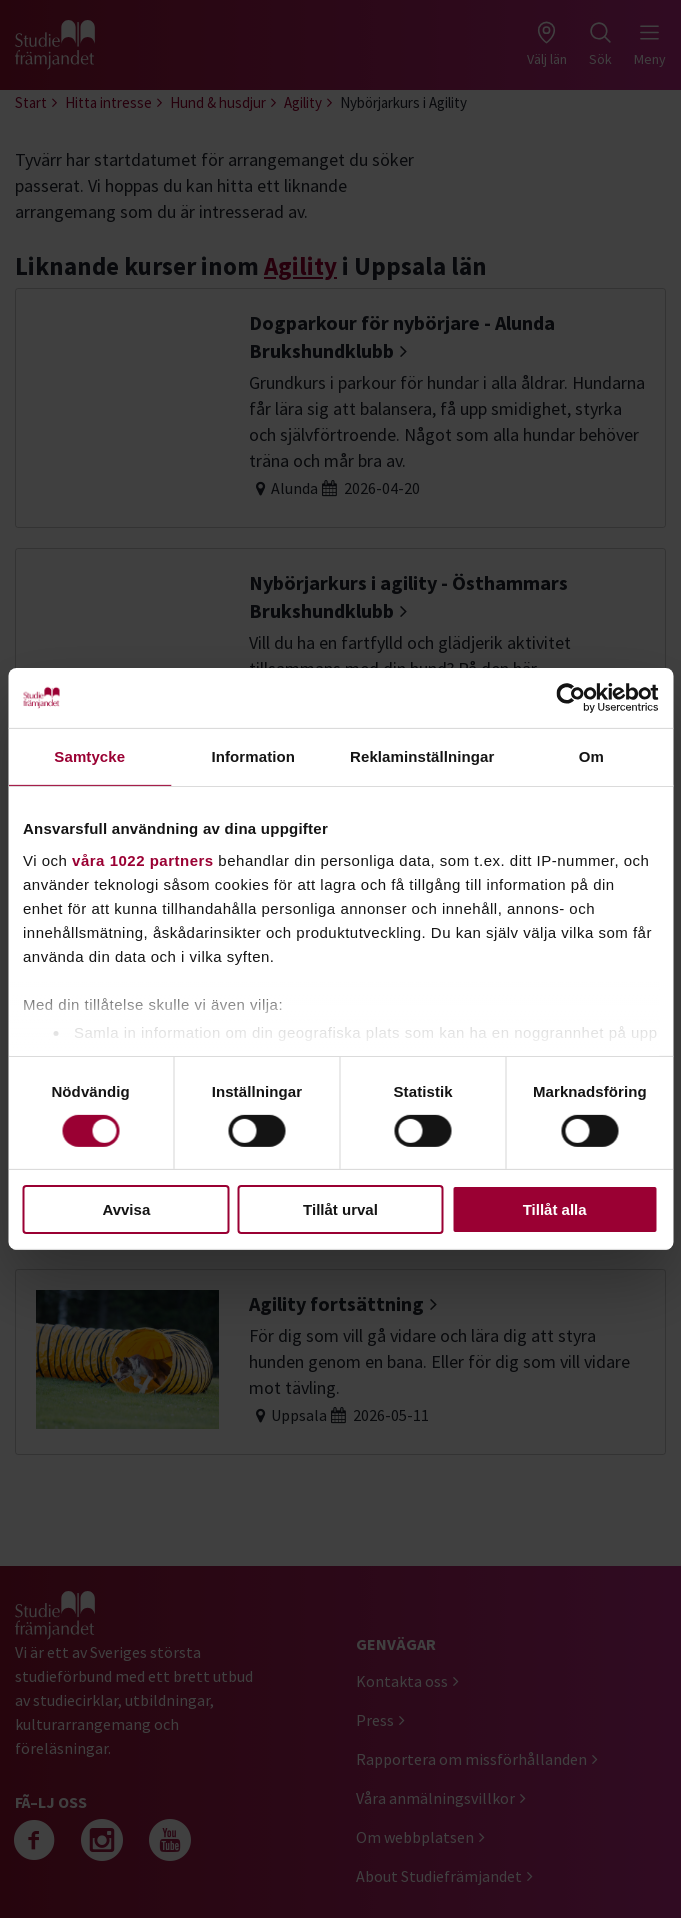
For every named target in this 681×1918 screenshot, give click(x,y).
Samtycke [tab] (89, 756)
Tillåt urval (340, 1209)
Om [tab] (591, 756)
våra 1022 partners (143, 859)
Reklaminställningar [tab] (422, 756)
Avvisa (126, 1209)
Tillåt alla (555, 1209)
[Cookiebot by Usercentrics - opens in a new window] (570, 698)
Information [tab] (253, 756)
